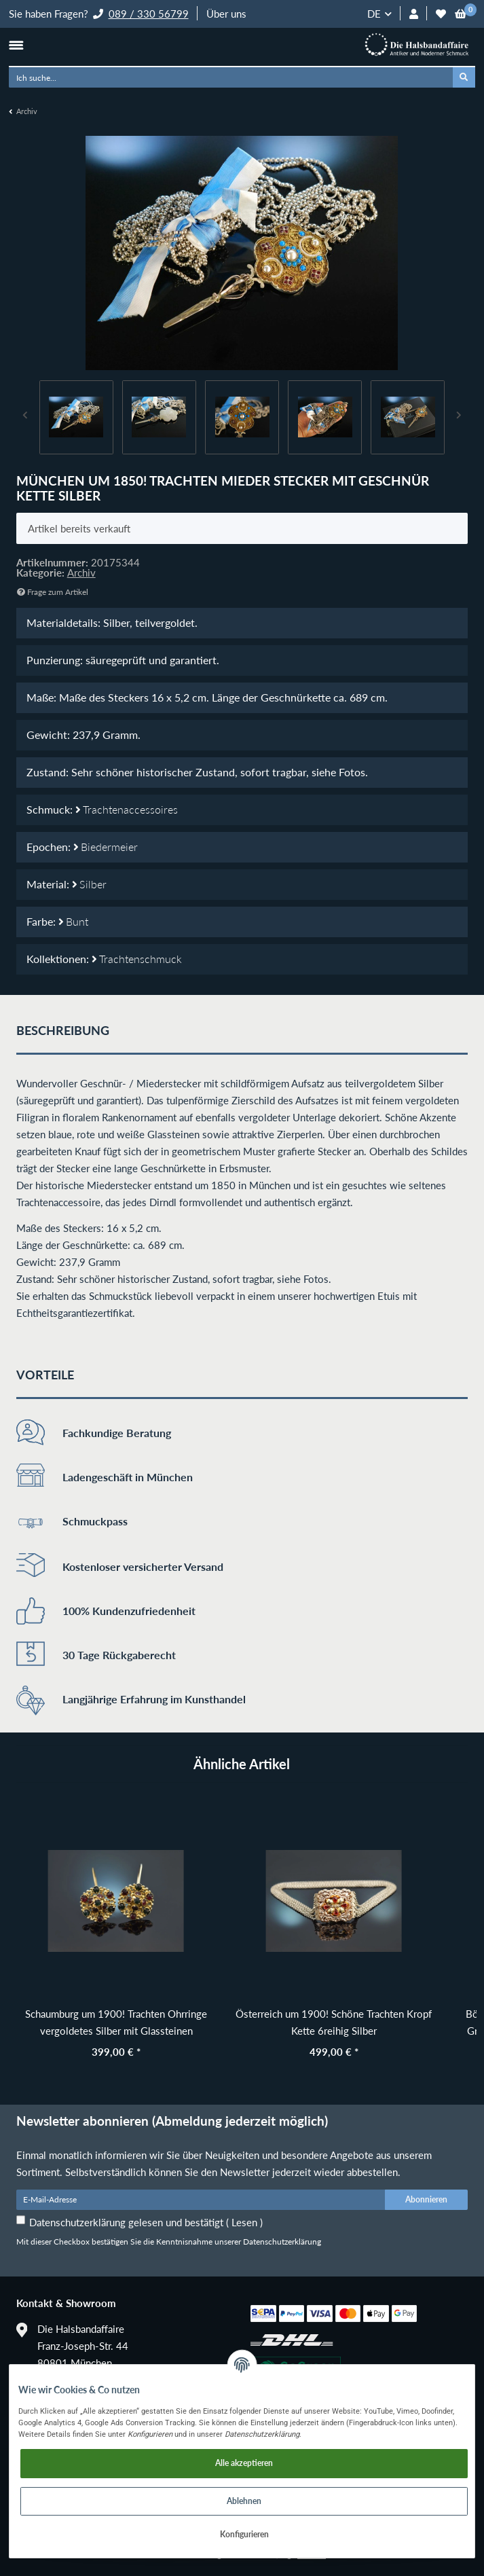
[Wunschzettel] (441, 14)
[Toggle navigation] (16, 45)
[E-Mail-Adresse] (201, 2200)
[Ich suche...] (231, 77)
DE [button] (374, 13)
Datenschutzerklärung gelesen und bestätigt (146, 2222)
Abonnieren (426, 2199)
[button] (414, 14)
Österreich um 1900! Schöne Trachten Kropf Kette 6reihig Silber (334, 2022)
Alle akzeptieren (244, 2463)
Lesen (244, 2222)
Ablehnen (244, 2501)
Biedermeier (105, 847)
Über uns (226, 13)
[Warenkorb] (460, 14)
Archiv (81, 572)
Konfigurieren (244, 2534)
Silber (89, 884)
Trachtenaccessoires (126, 809)
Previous (25, 417)
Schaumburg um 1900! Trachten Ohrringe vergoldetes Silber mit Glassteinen (116, 2022)
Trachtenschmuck (137, 959)
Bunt (73, 921)
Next (458, 417)
